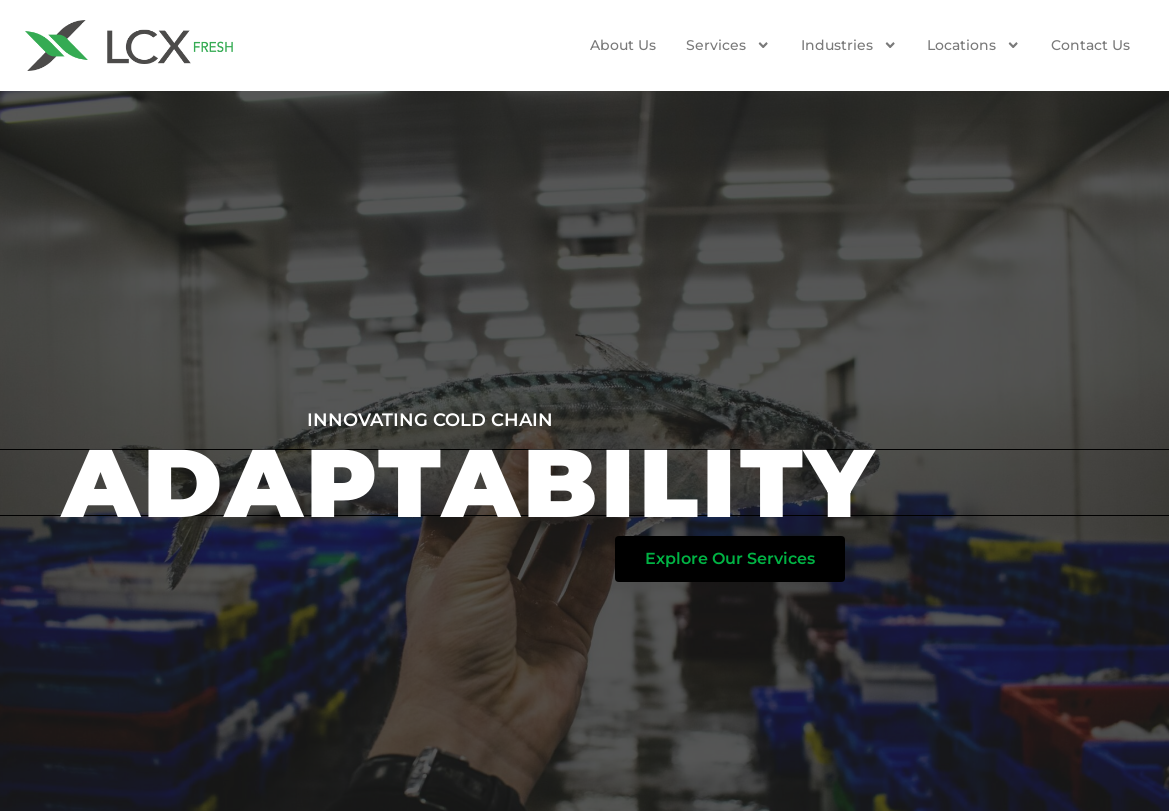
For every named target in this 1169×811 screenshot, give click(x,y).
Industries (849, 45)
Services (728, 45)
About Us (623, 45)
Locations (973, 45)
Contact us (1090, 45)
